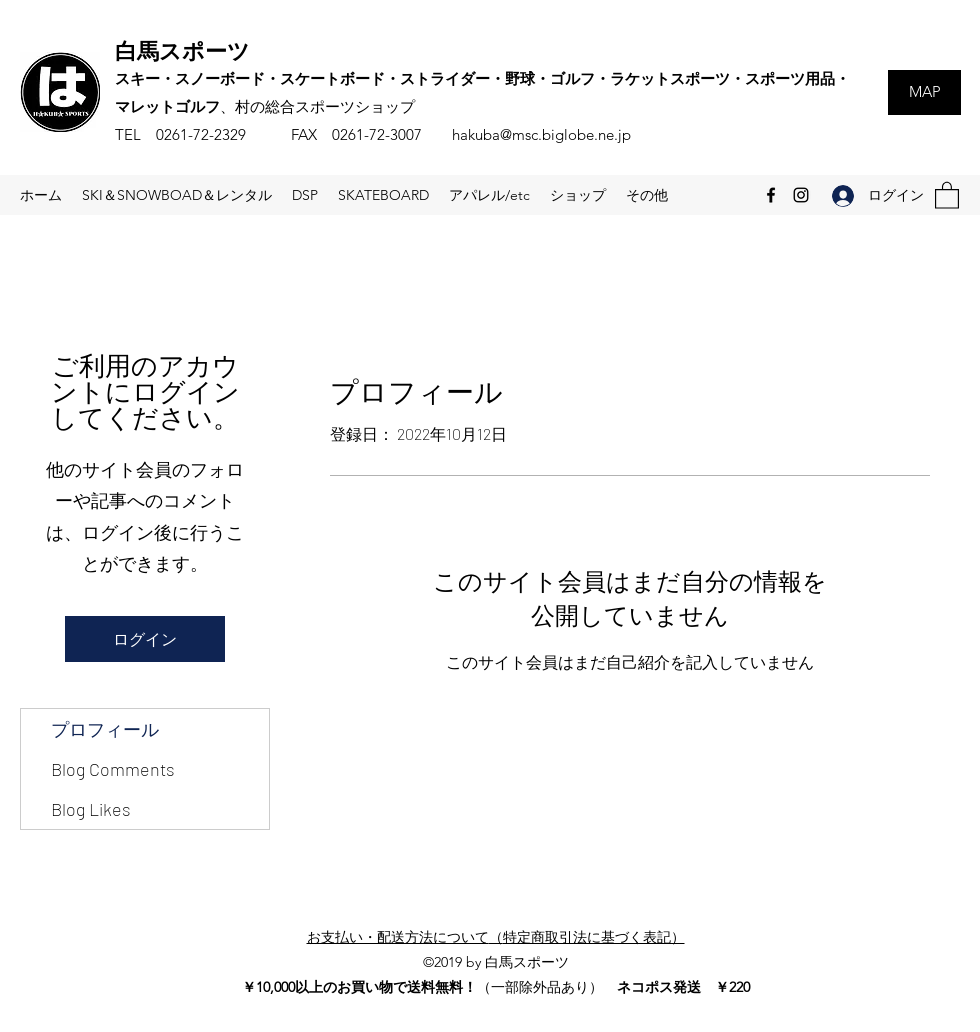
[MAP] (924, 92)
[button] (947, 194)
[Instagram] (801, 195)
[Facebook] (771, 195)
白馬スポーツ (182, 50)
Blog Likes (91, 809)
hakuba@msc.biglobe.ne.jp (541, 134)
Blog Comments (113, 769)
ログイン (145, 638)
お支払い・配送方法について (398, 937)
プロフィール (105, 729)
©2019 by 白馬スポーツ (496, 962)
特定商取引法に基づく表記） (594, 937)
